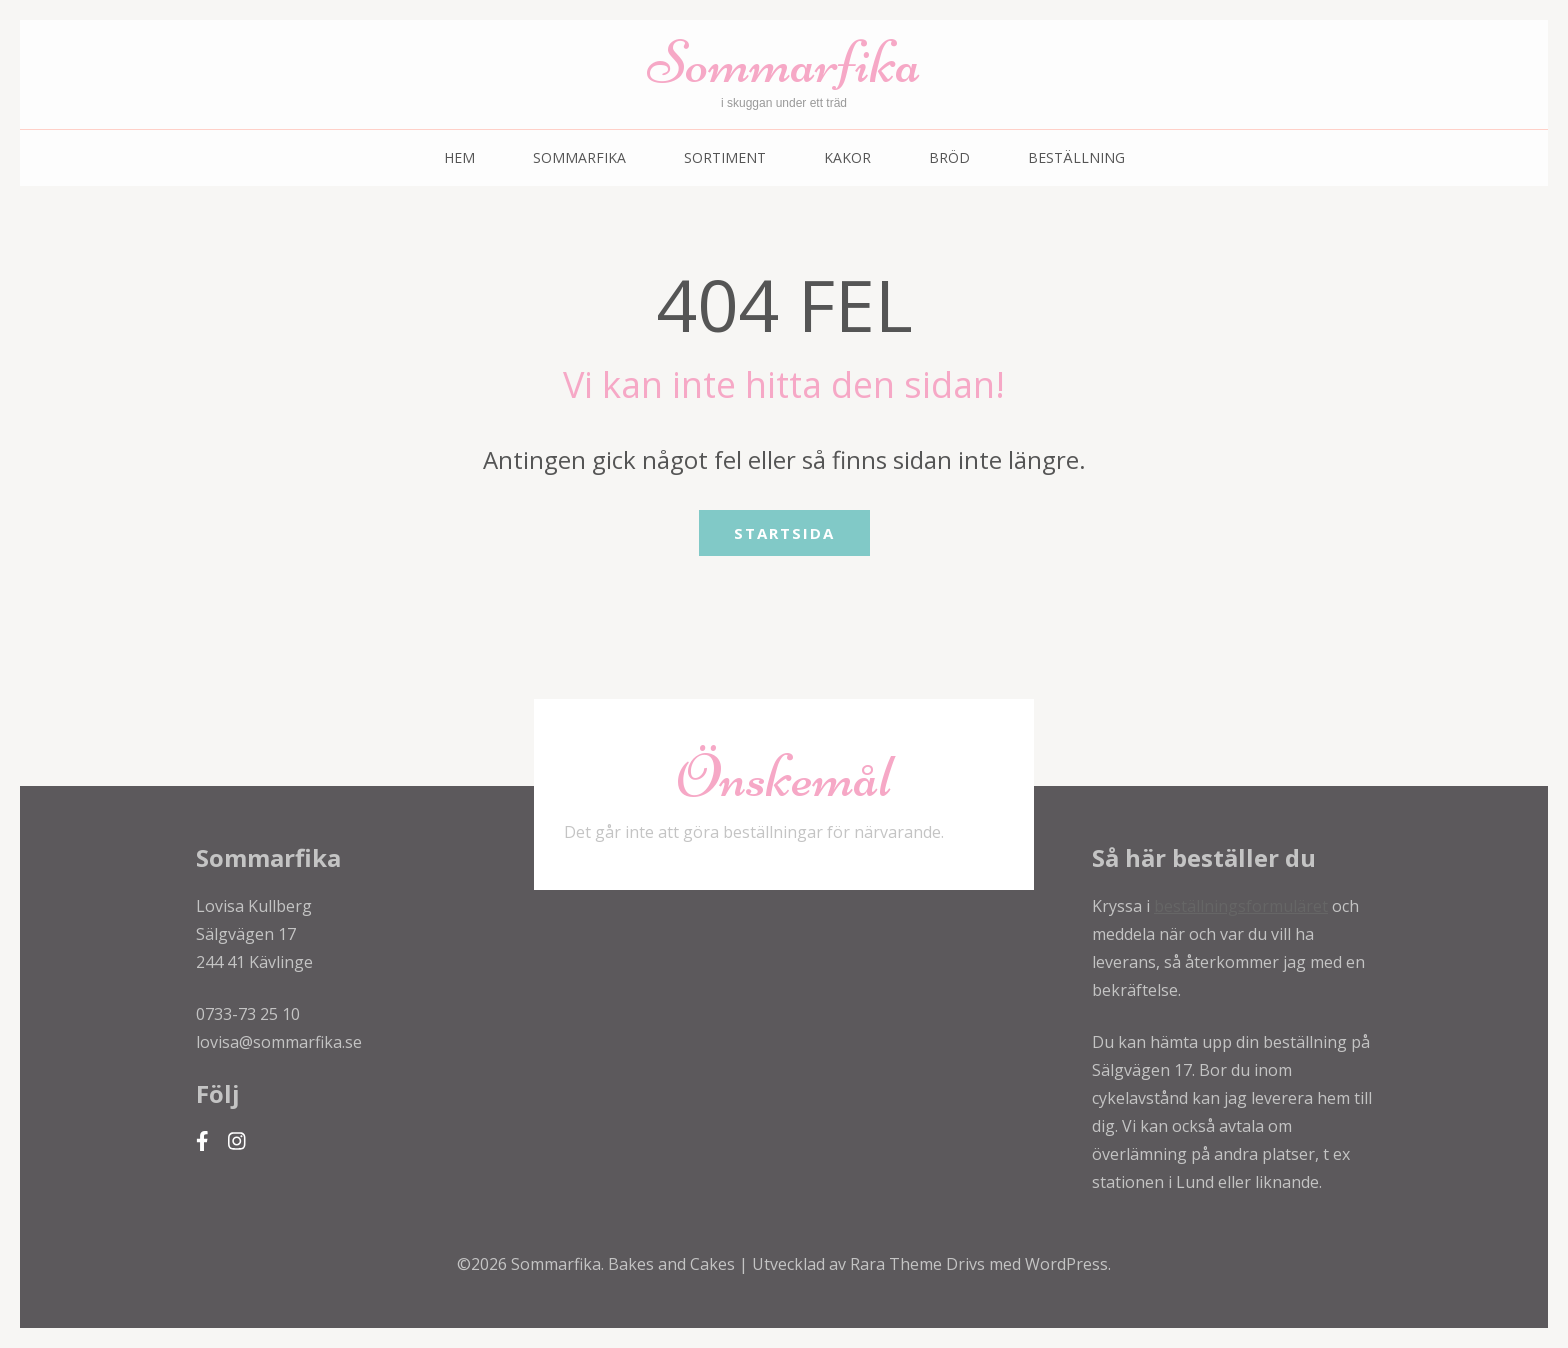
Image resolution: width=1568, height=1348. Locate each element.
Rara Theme (898, 1264)
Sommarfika (784, 62)
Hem (459, 157)
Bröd (949, 157)
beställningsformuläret (1241, 906)
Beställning (1076, 157)
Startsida (784, 533)
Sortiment (725, 157)
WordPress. (1068, 1264)
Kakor (847, 157)
